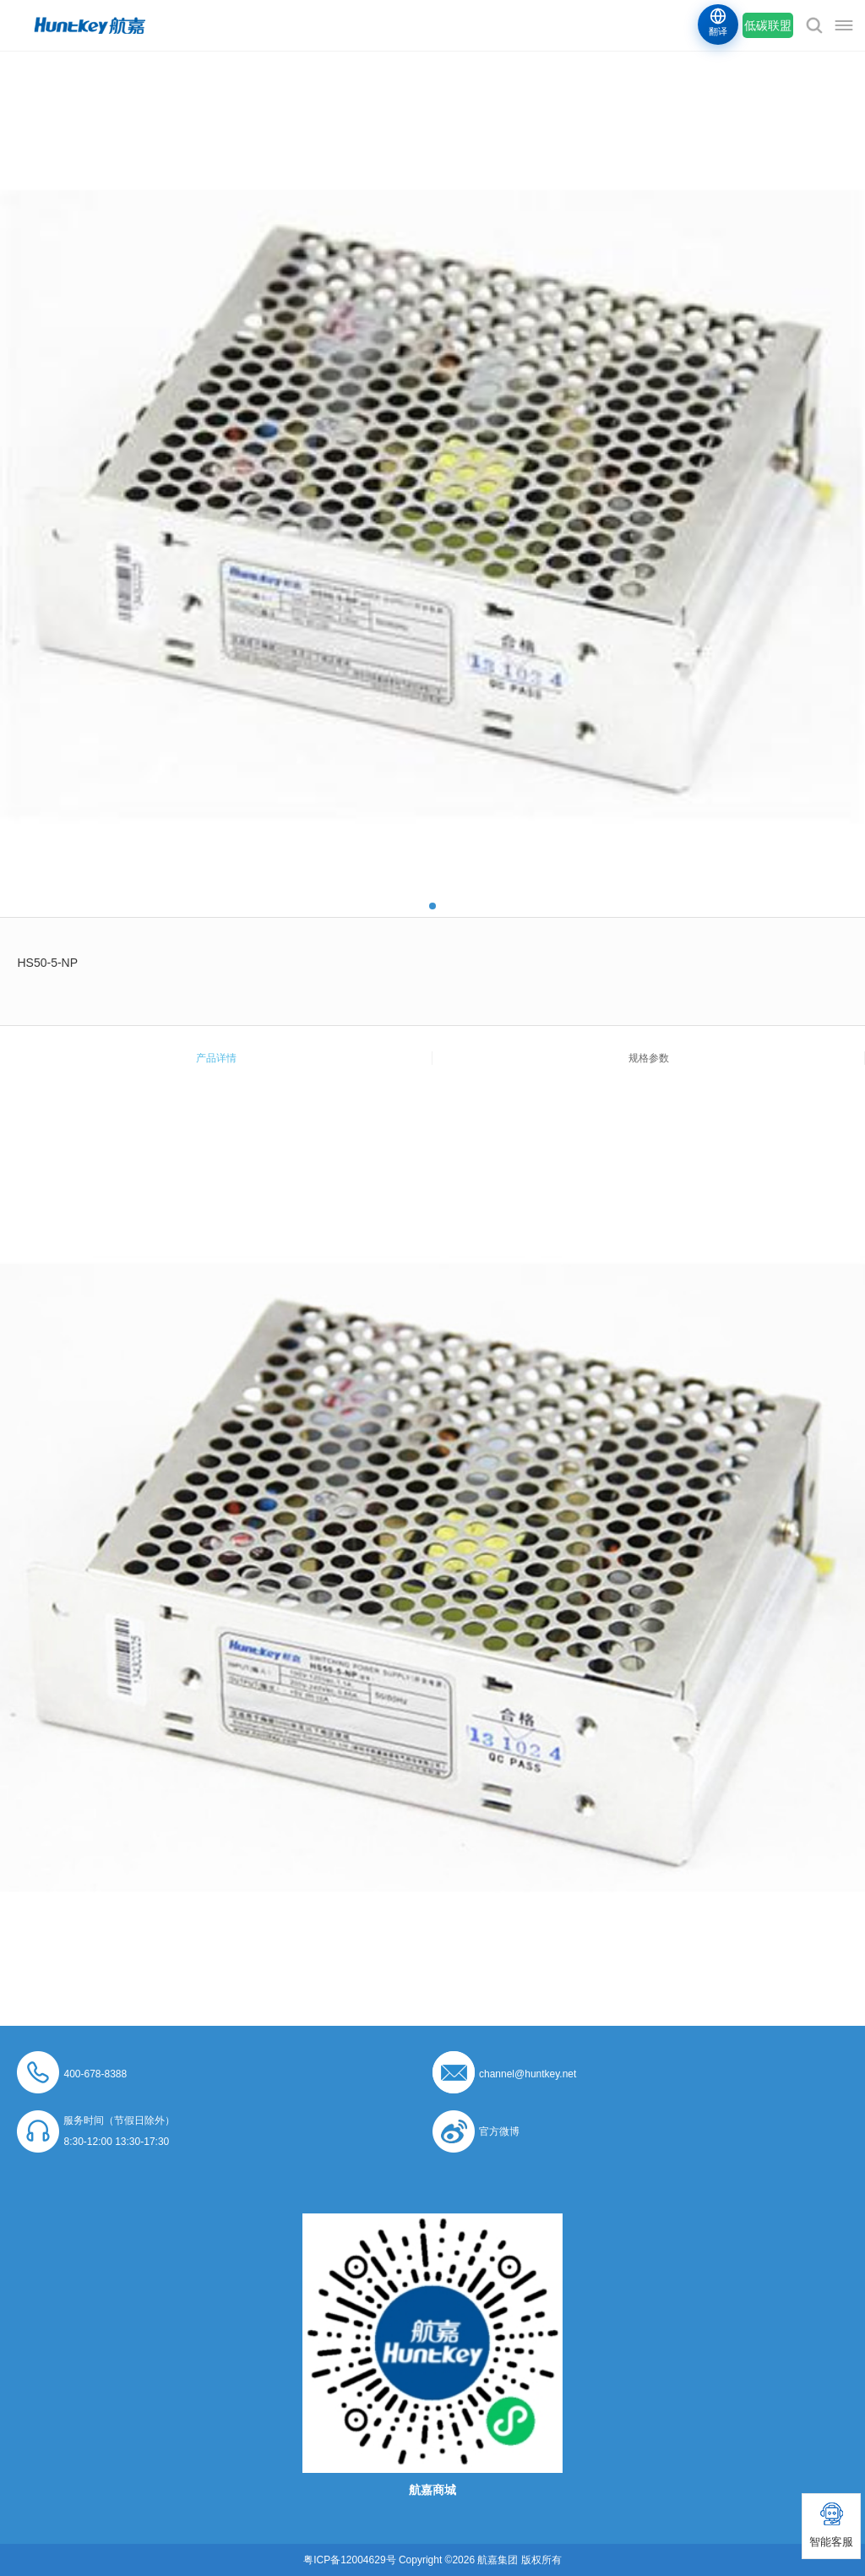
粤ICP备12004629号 (349, 2560)
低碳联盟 (768, 25)
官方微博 (499, 2131)
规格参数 (648, 1058)
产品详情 (216, 1058)
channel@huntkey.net (527, 2074)
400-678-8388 (95, 2074)
